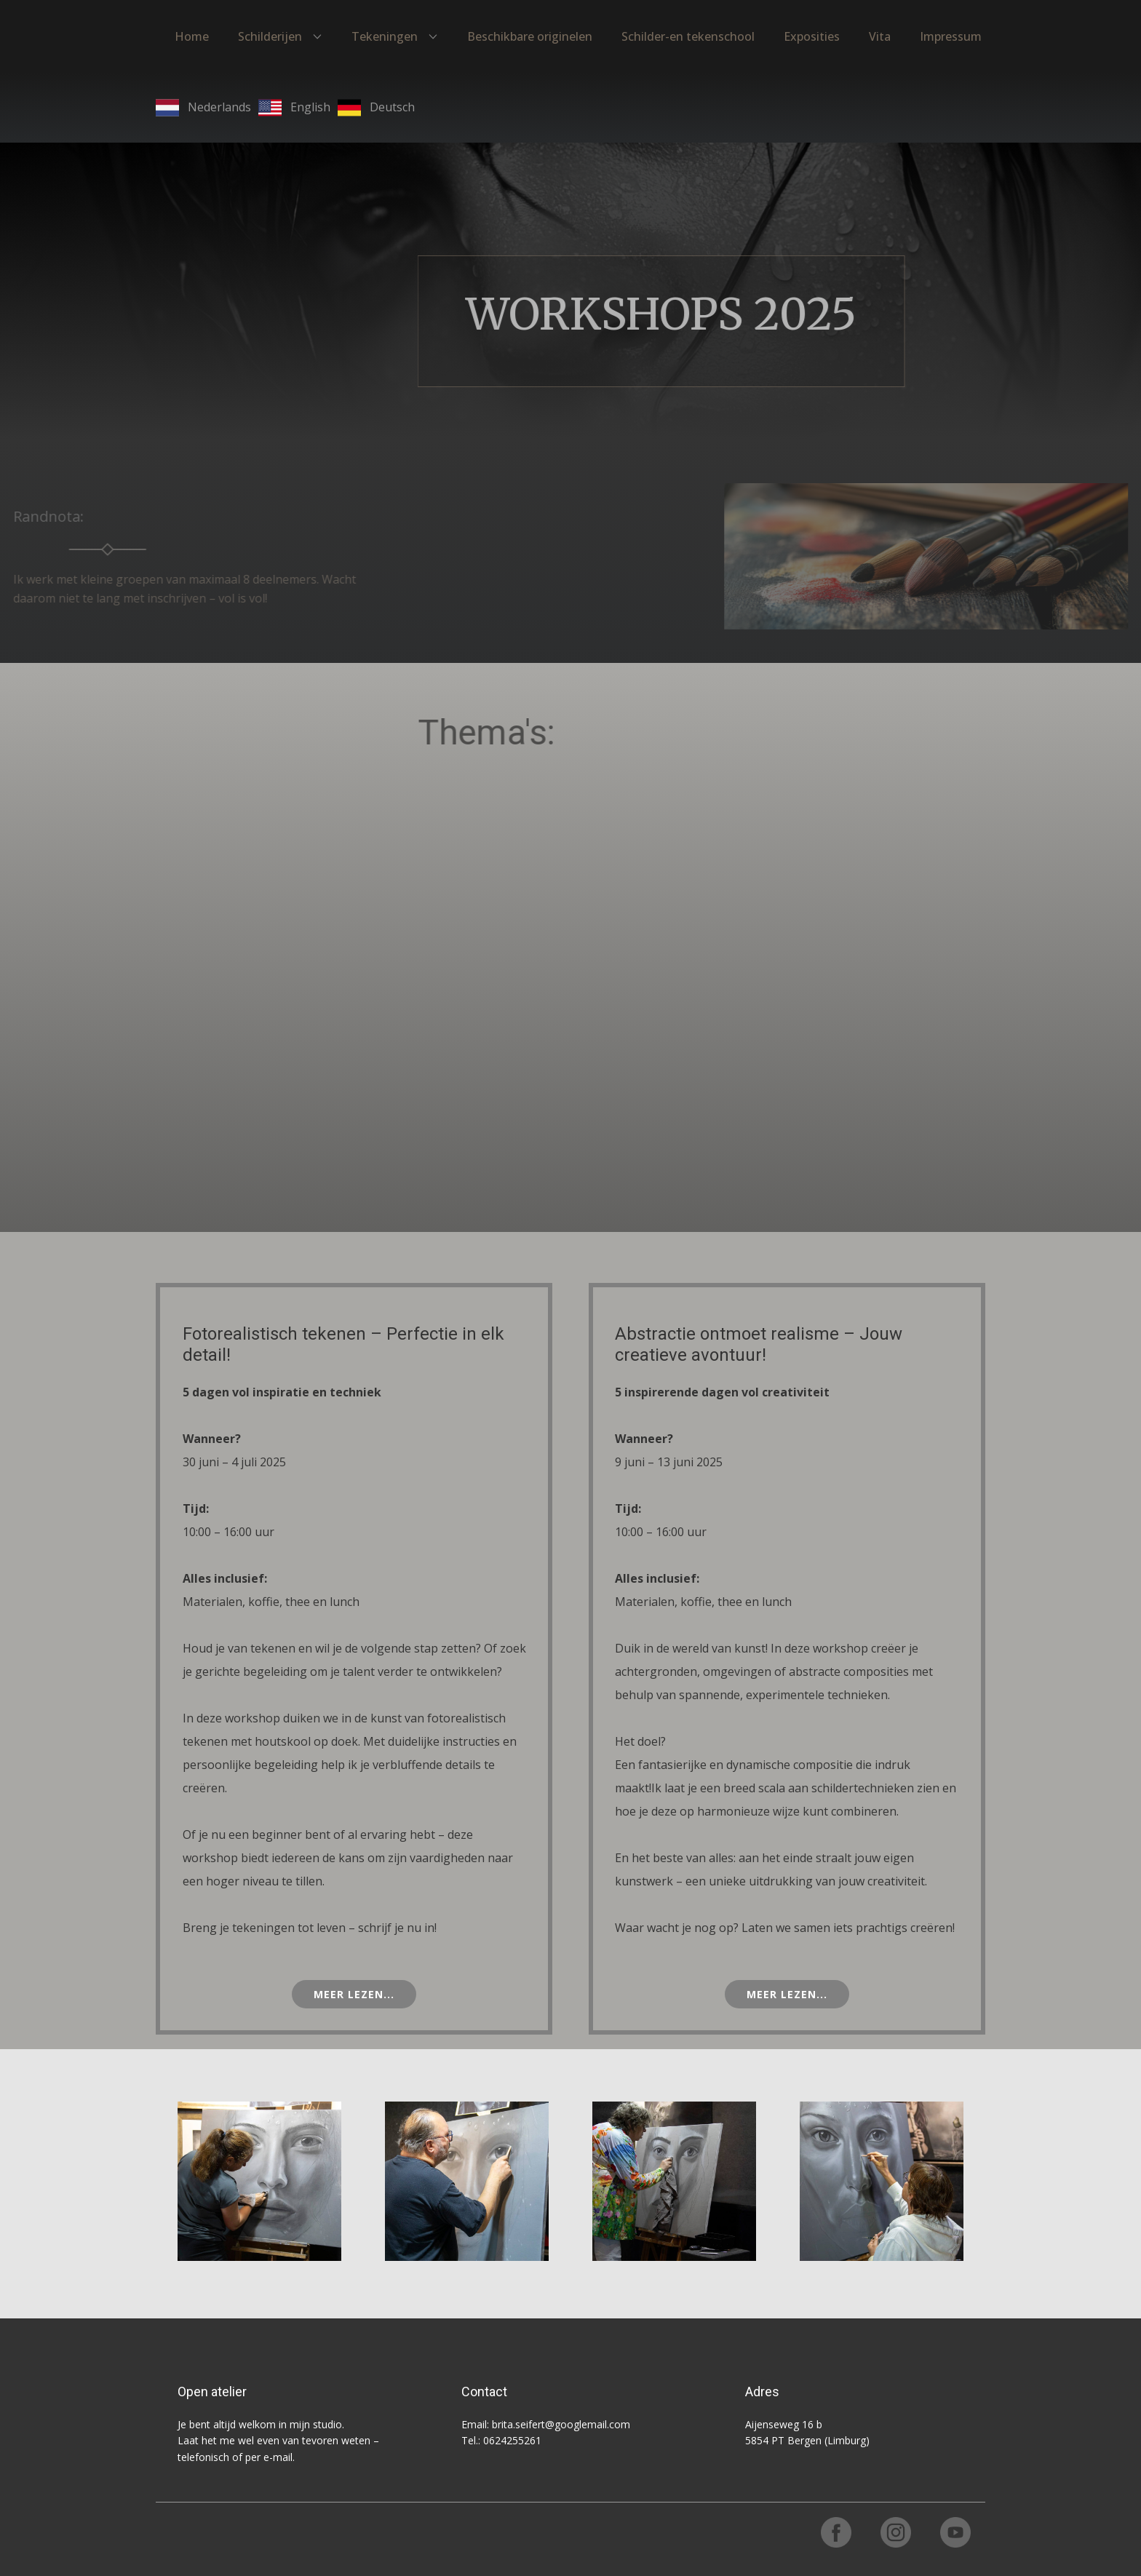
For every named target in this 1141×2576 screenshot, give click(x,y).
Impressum (951, 36)
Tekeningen (384, 36)
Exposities (812, 36)
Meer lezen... (354, 1994)
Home (192, 36)
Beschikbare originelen (529, 36)
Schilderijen (270, 36)
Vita (880, 36)
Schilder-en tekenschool (688, 36)
